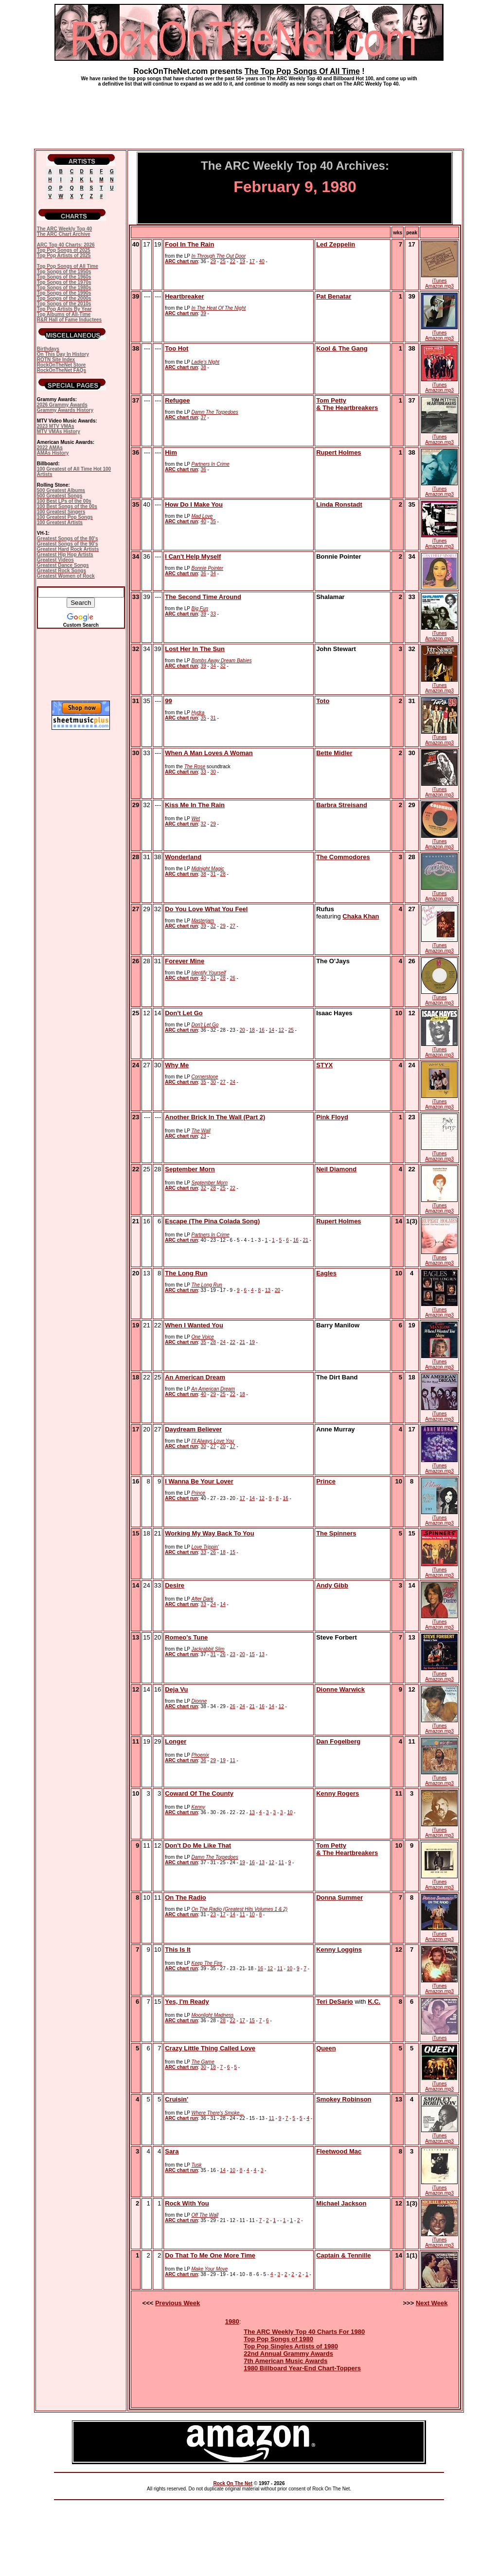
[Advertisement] (249, 114)
